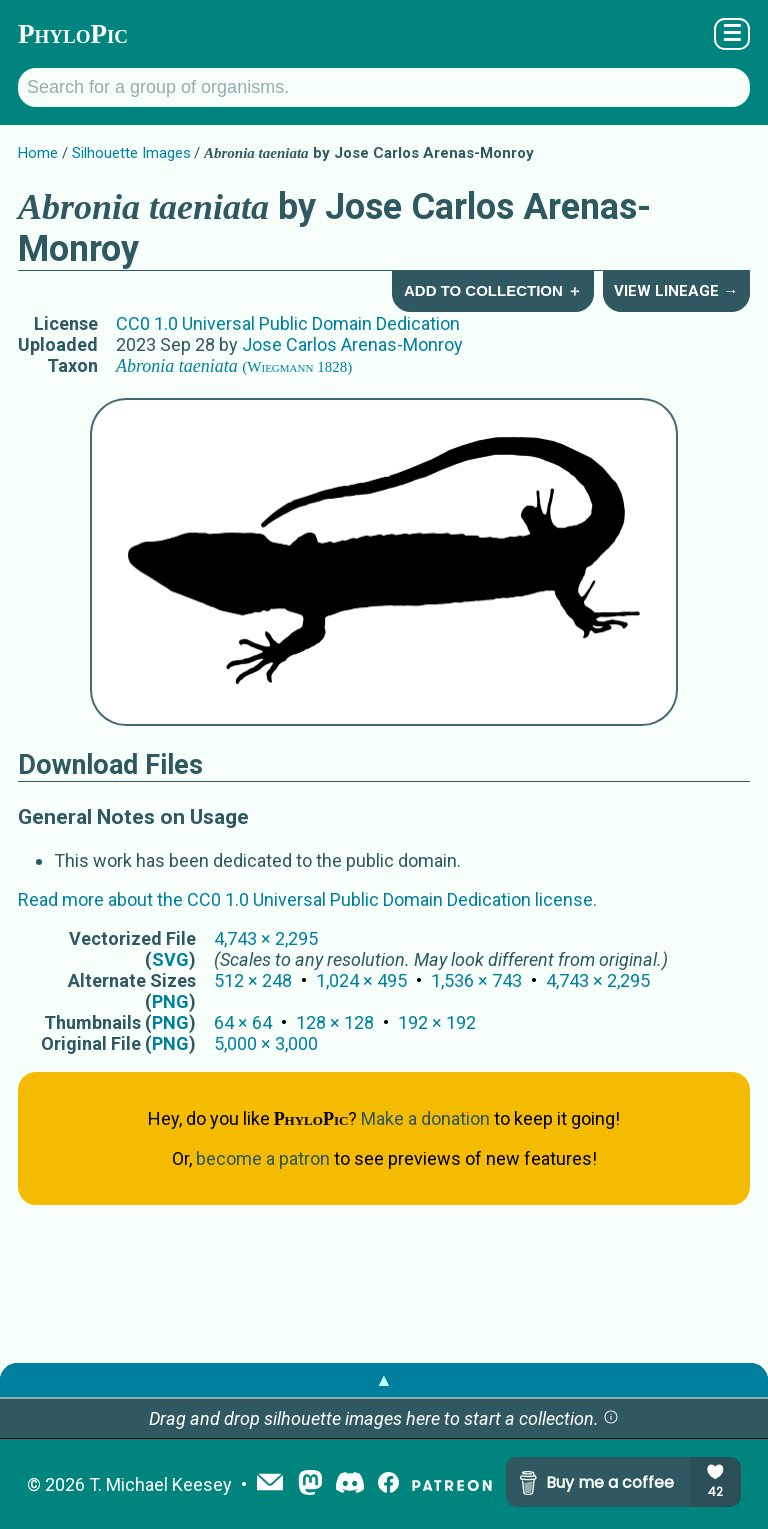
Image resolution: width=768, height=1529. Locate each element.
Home (38, 153)
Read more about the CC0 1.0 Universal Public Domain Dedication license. (307, 899)
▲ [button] (384, 1379)
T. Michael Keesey (160, 1484)
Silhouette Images (131, 153)
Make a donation (425, 1118)
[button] (611, 1418)
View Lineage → (676, 291)
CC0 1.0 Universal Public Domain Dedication (288, 323)
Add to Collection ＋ (493, 290)
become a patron (263, 1158)
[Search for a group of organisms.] (384, 87)
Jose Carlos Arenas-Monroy (352, 344)
